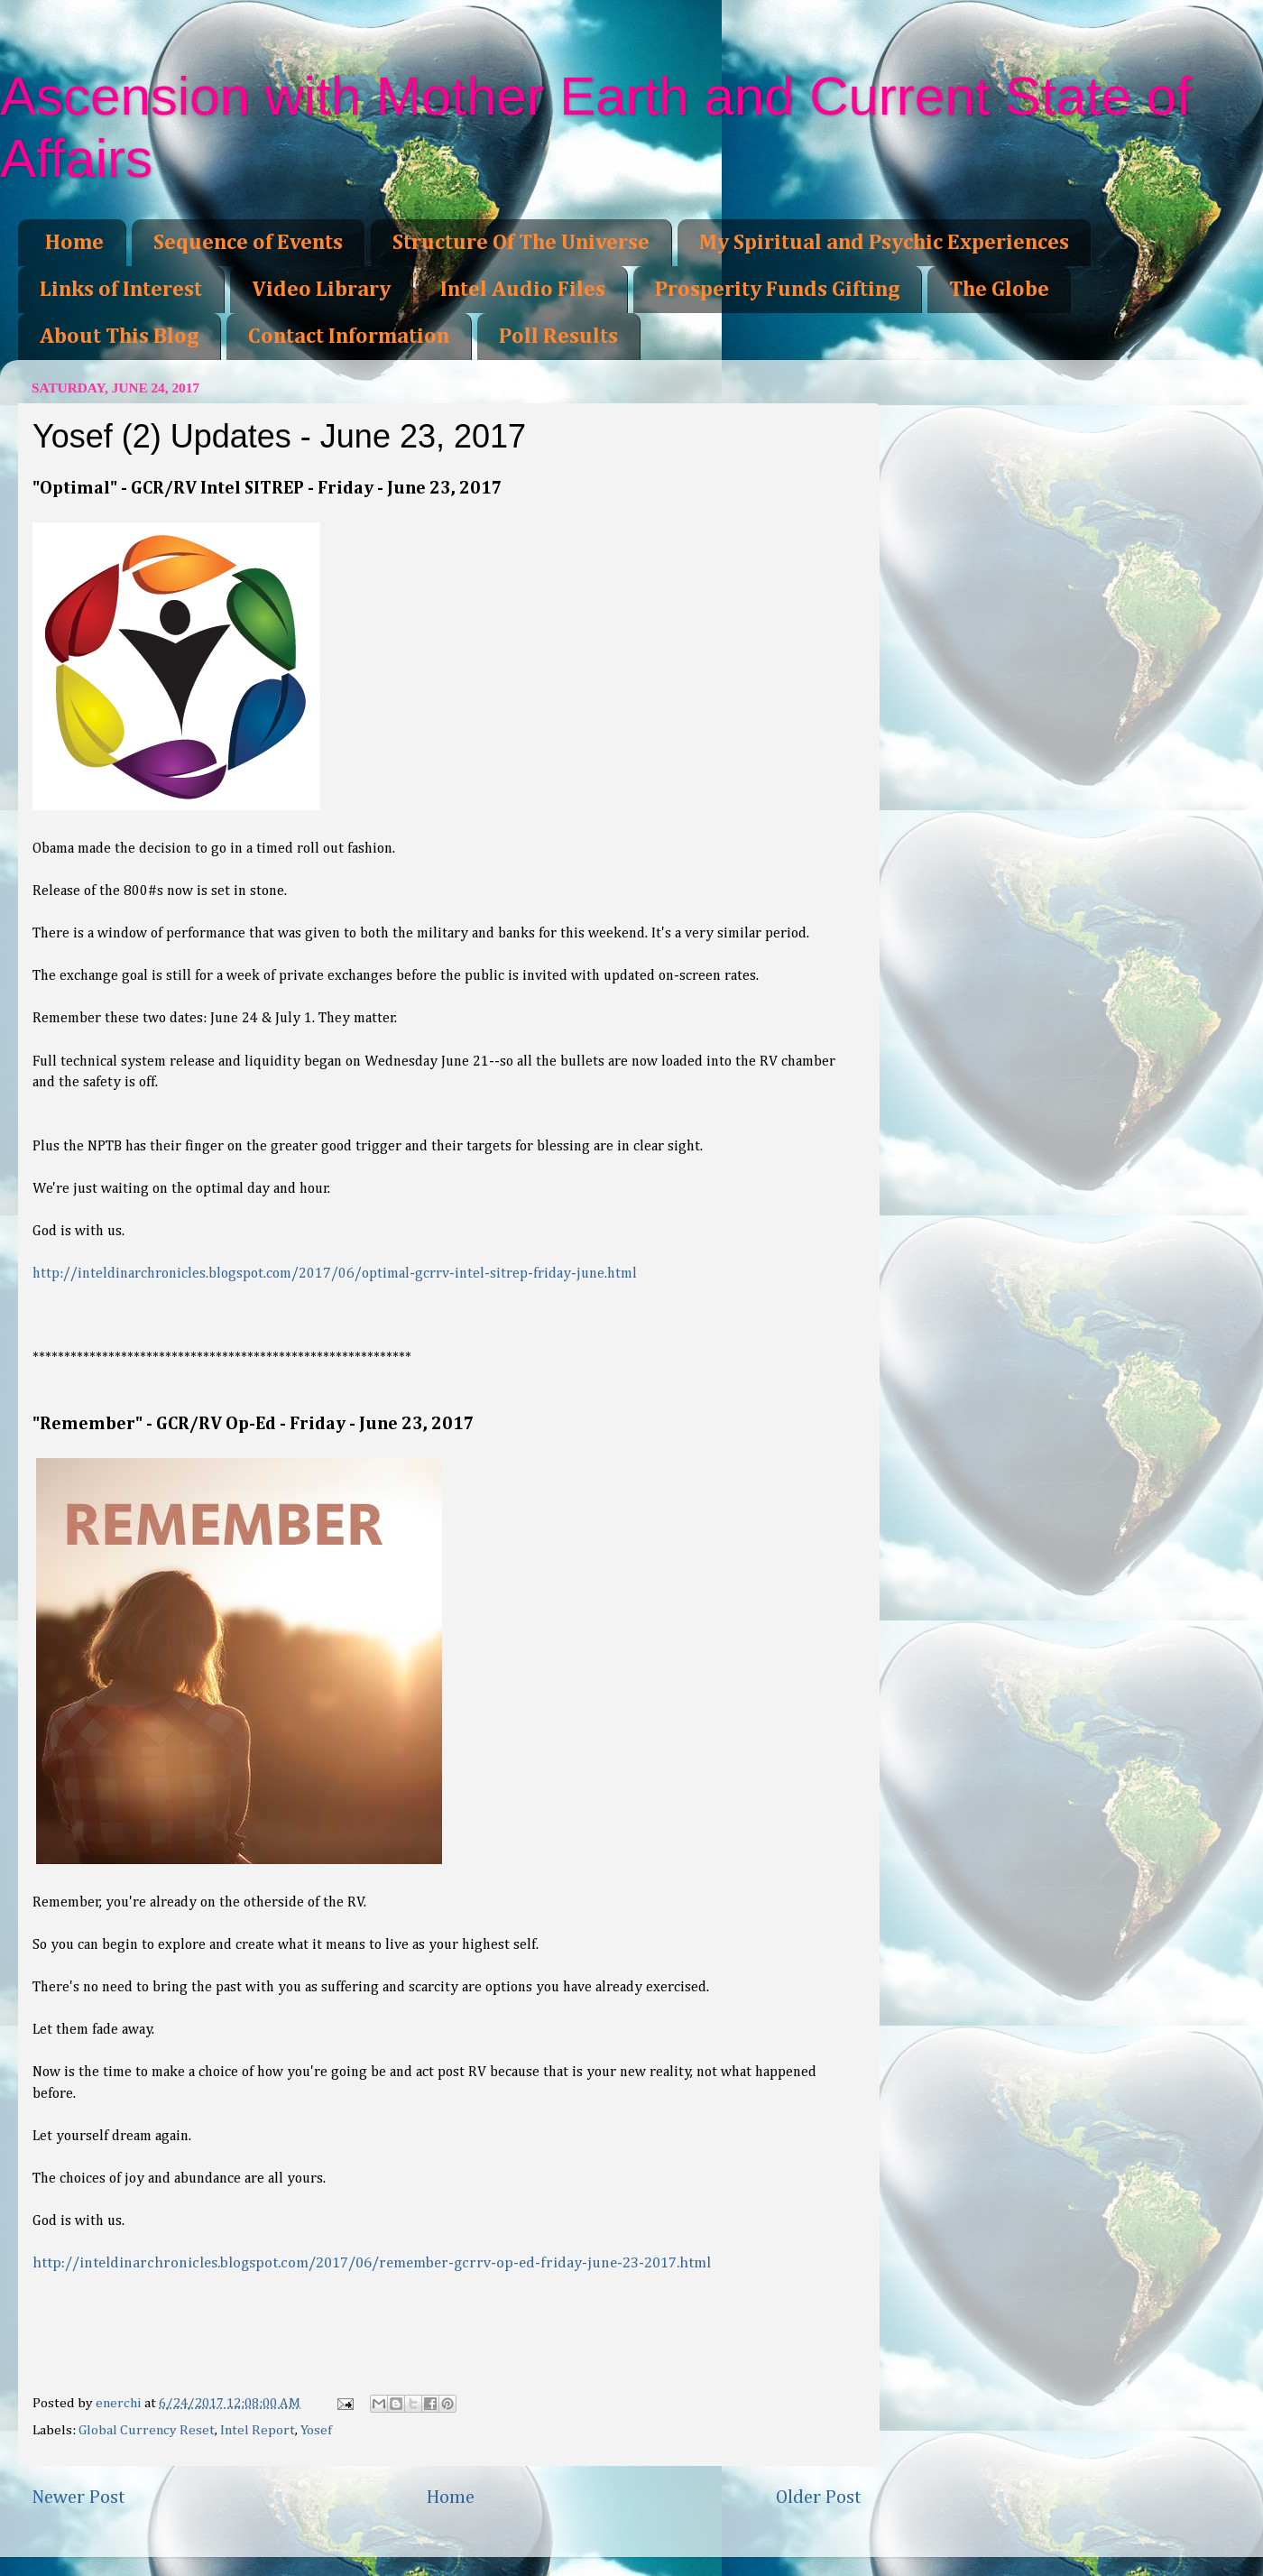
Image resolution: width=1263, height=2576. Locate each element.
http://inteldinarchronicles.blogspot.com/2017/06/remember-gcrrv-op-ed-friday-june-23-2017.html (371, 2263)
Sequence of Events (248, 243)
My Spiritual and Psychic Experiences (884, 243)
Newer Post (78, 2497)
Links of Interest (121, 289)
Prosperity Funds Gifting (777, 289)
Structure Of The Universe (521, 243)
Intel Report (257, 2430)
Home (74, 243)
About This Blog (119, 336)
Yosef (316, 2430)
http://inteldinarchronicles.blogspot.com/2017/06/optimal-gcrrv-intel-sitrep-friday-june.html (336, 1274)
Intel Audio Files (522, 289)
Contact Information (348, 336)
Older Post (819, 2497)
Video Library (321, 289)
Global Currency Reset (146, 2430)
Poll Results (558, 336)
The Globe (999, 289)
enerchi (120, 2403)
